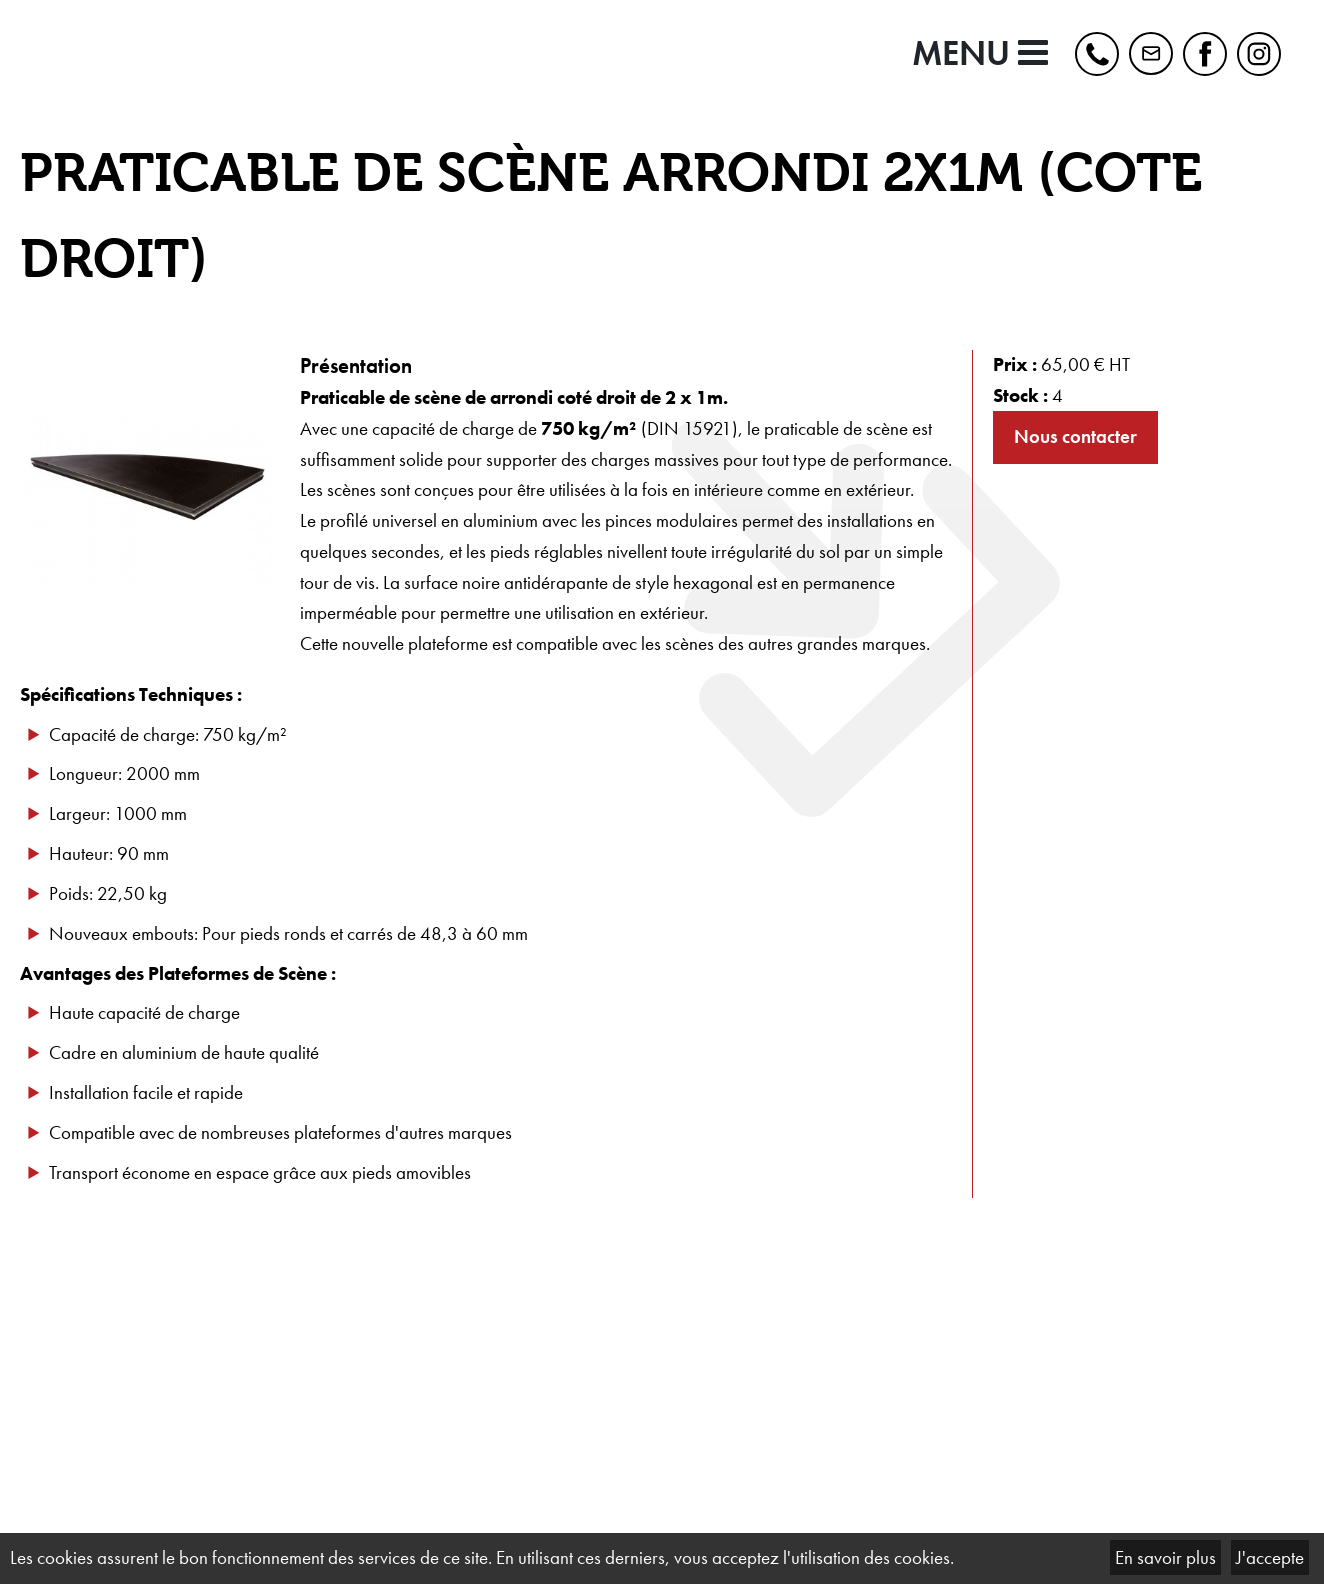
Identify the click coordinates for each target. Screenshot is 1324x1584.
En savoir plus (1165, 1557)
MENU (980, 53)
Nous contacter (1075, 436)
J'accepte (1270, 1557)
